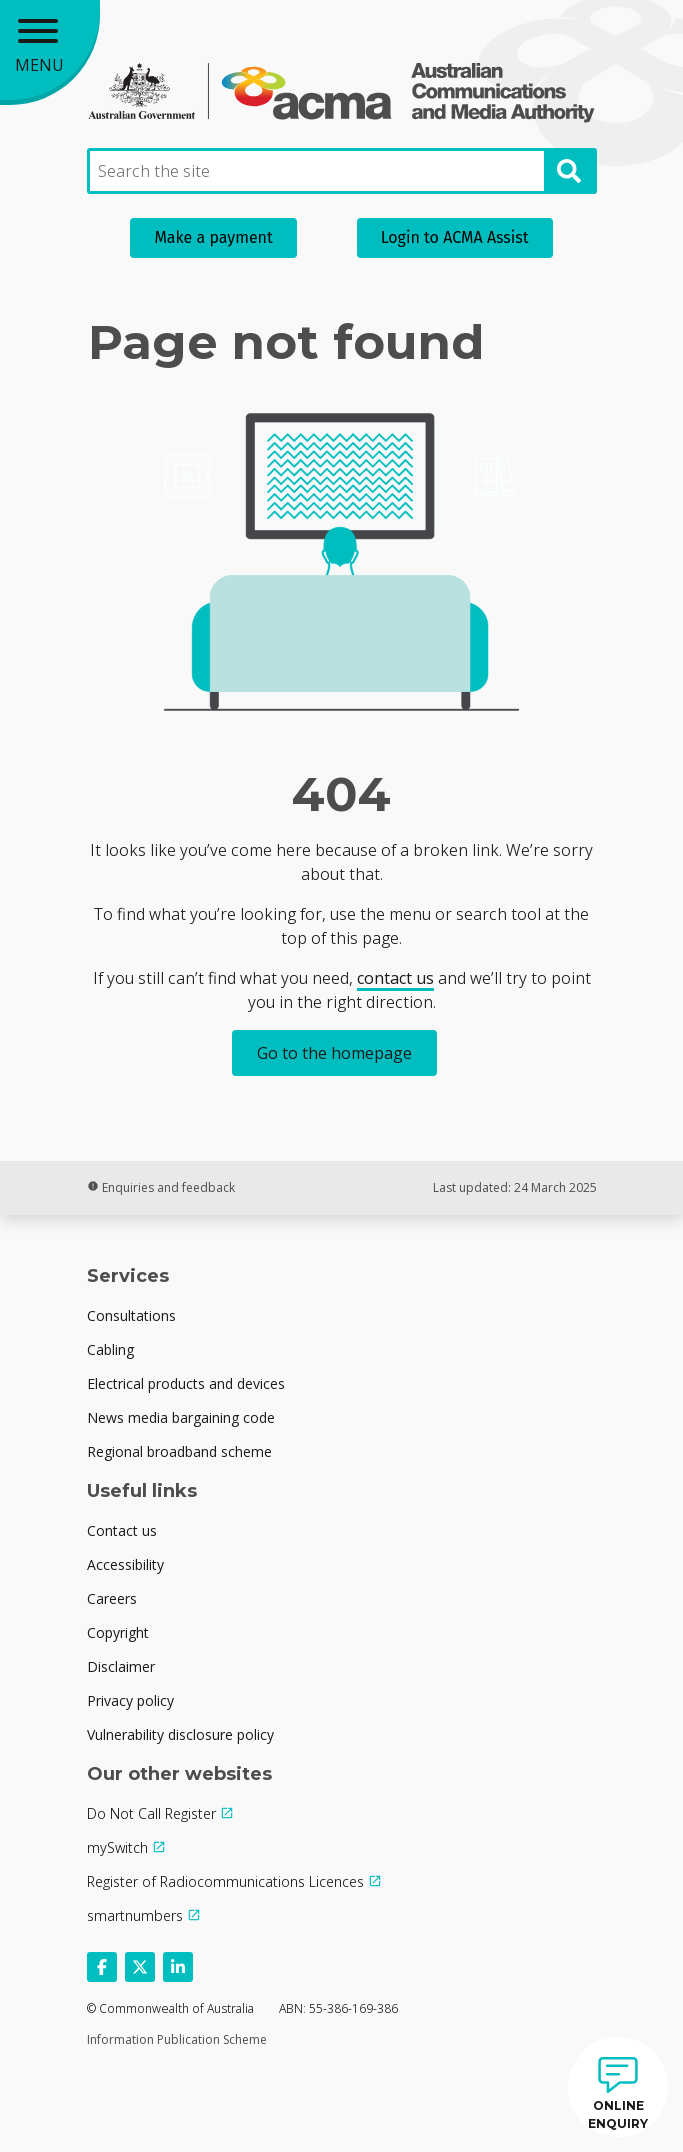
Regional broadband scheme (179, 1451)
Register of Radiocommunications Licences (225, 1881)
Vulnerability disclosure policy (180, 1734)
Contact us (122, 1530)
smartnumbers (135, 1915)
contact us (395, 978)
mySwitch (117, 1847)
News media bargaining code (181, 1417)
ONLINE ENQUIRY (618, 2114)
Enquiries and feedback (161, 1187)
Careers (112, 1598)
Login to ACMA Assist (455, 237)
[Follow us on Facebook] (102, 1967)
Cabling (110, 1349)
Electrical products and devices (186, 1383)
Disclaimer (121, 1666)
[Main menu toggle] (50, 50)
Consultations (131, 1315)
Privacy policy (130, 1700)
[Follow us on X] (140, 1967)
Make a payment (213, 237)
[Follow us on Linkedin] (178, 1967)
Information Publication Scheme (177, 2039)
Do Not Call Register (151, 1813)
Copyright (118, 1632)
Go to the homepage (334, 1053)
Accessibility (125, 1564)
